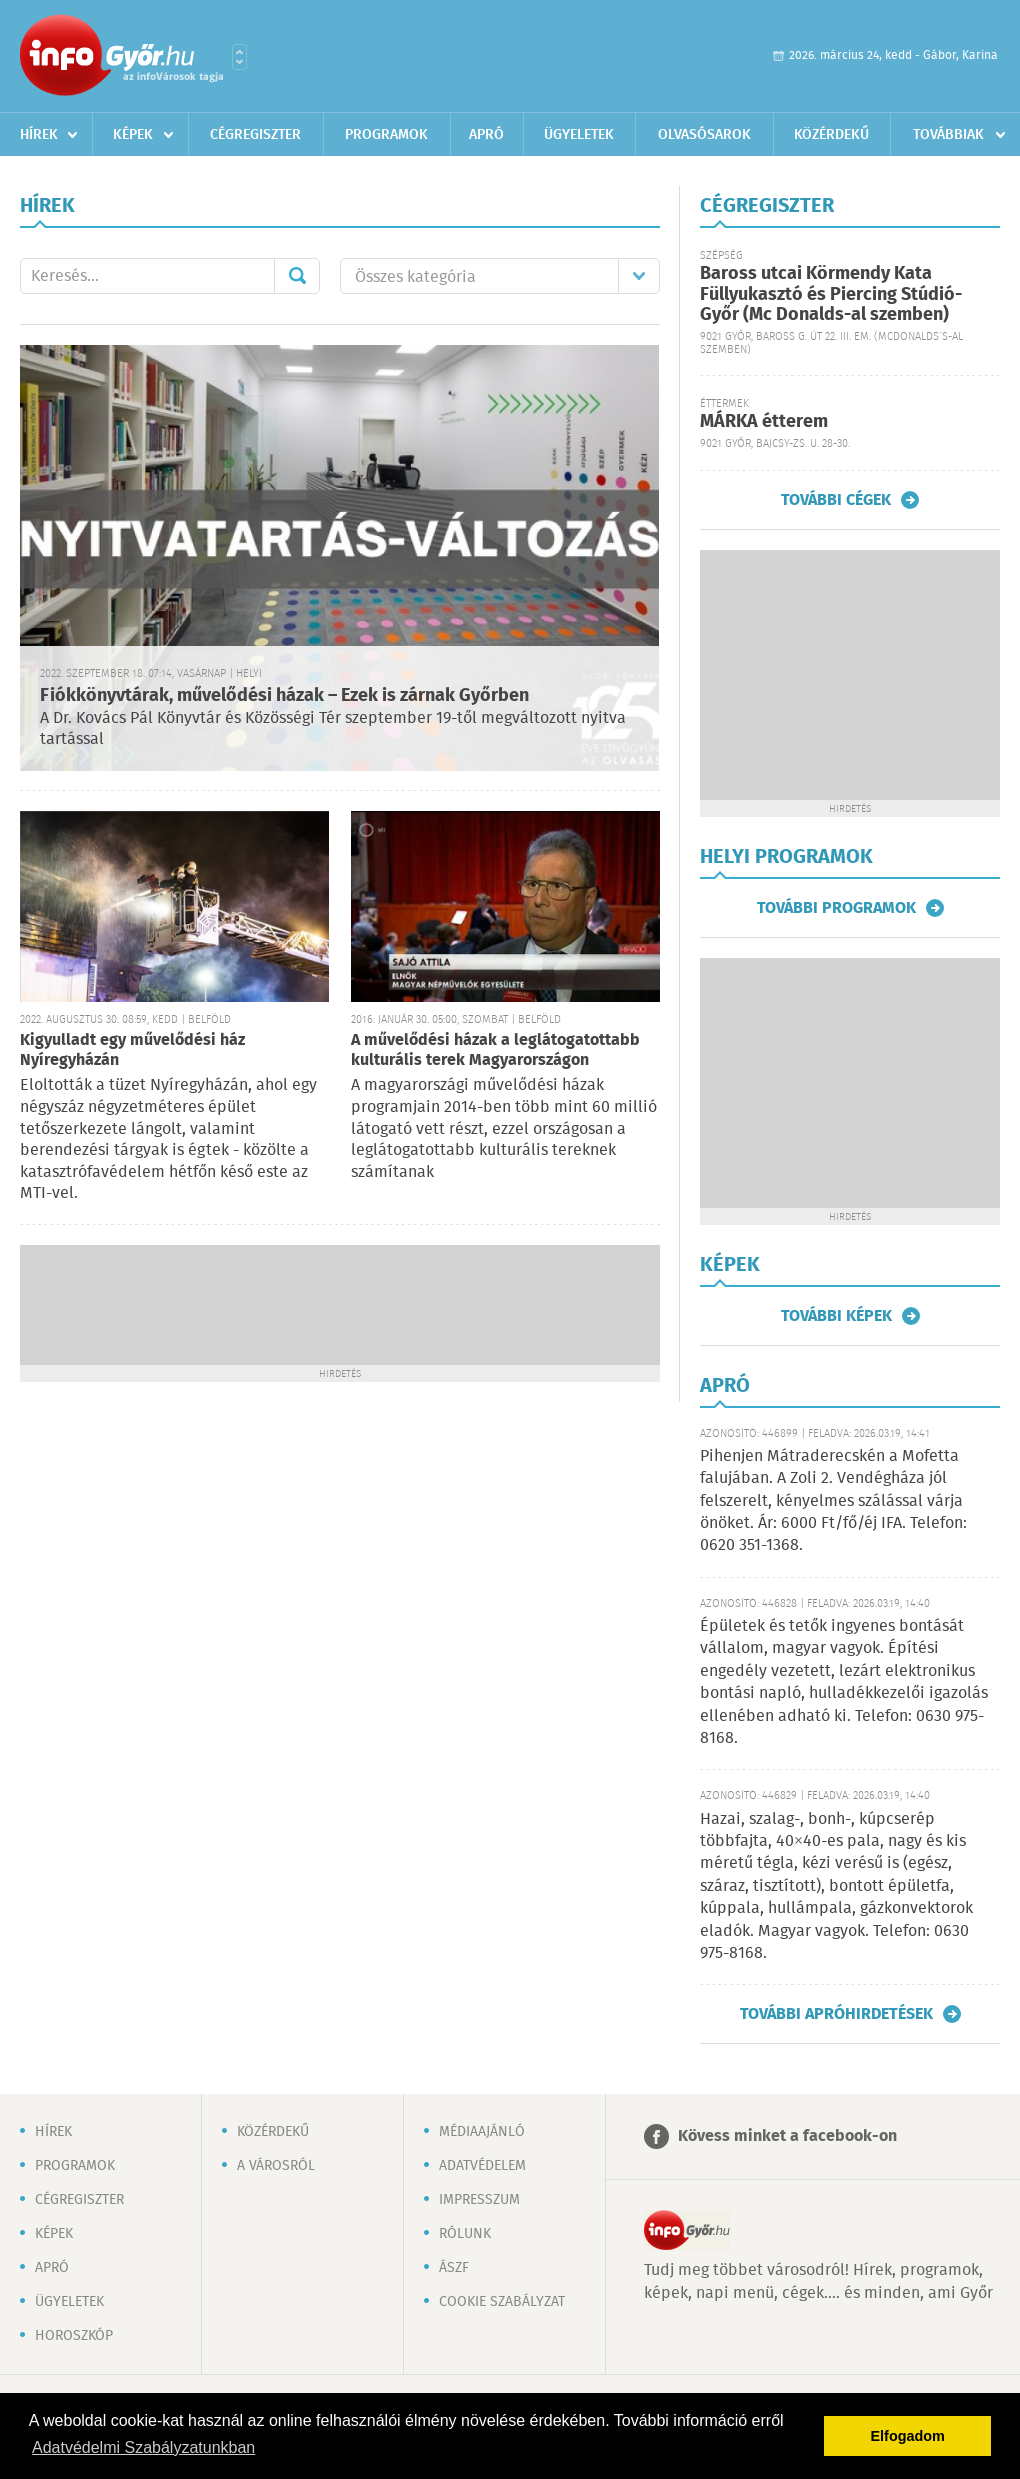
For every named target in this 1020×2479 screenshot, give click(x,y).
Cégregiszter (255, 135)
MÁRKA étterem (764, 422)
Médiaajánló (482, 2132)
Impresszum (479, 2200)
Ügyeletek (579, 135)
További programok (836, 908)
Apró (486, 135)
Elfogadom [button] (908, 2436)
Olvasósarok (704, 135)
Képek (133, 135)
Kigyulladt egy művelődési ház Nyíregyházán (132, 1050)
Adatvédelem (482, 2166)
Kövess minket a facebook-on (787, 2136)
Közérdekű (831, 135)
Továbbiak (948, 135)
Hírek (39, 135)
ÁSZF (454, 2268)
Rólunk (465, 2234)
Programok (386, 135)
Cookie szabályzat (502, 2302)
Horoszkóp (74, 2336)
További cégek (836, 500)
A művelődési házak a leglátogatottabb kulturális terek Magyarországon (495, 1050)
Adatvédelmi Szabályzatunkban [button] (143, 2447)
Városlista (239, 57)
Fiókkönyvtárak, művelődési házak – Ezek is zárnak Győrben (284, 696)
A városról (276, 2166)
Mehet (297, 276)
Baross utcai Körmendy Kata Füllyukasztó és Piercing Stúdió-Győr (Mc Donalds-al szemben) (831, 294)
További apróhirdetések (836, 2014)
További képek (836, 1316)
